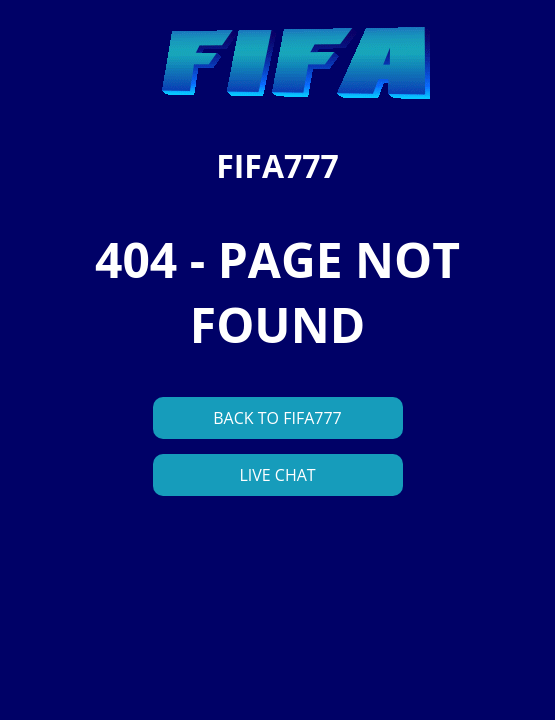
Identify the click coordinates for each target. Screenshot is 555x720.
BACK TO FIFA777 (277, 418)
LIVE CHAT (277, 475)
